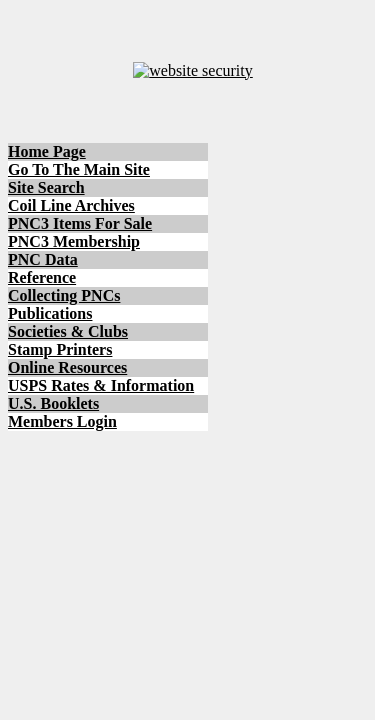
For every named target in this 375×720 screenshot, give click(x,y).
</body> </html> (187, 360)
